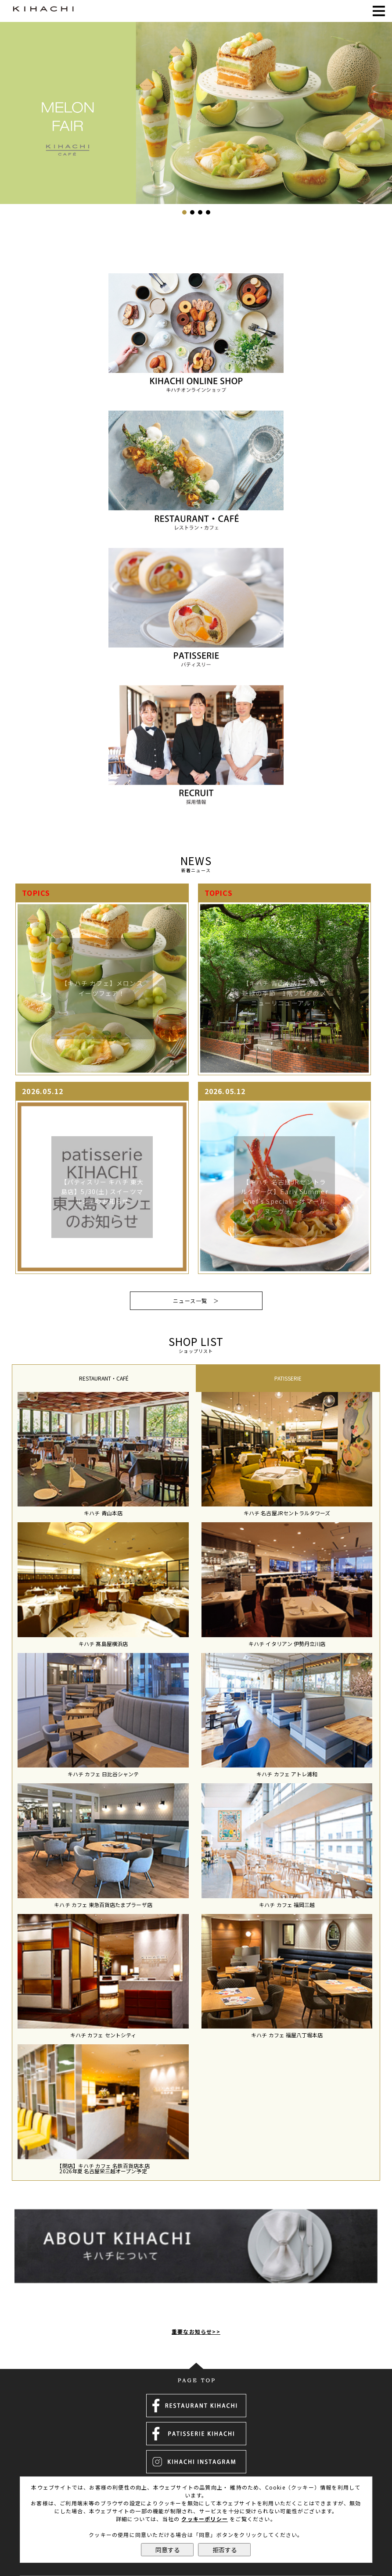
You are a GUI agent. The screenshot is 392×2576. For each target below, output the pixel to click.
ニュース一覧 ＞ (196, 1300)
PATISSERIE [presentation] (288, 1378)
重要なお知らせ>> (196, 2310)
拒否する (224, 2549)
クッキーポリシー (204, 2518)
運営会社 (196, 2475)
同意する (167, 2549)
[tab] (104, 1378)
